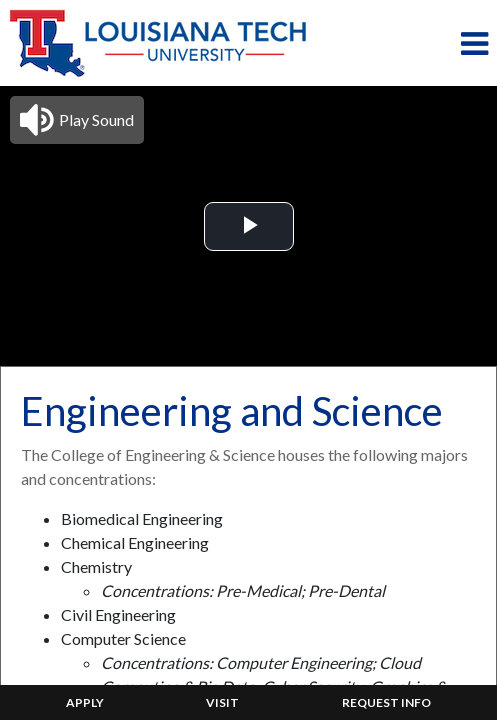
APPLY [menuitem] (85, 702)
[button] (77, 120)
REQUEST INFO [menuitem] (386, 702)
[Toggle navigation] (474, 43)
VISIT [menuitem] (222, 702)
